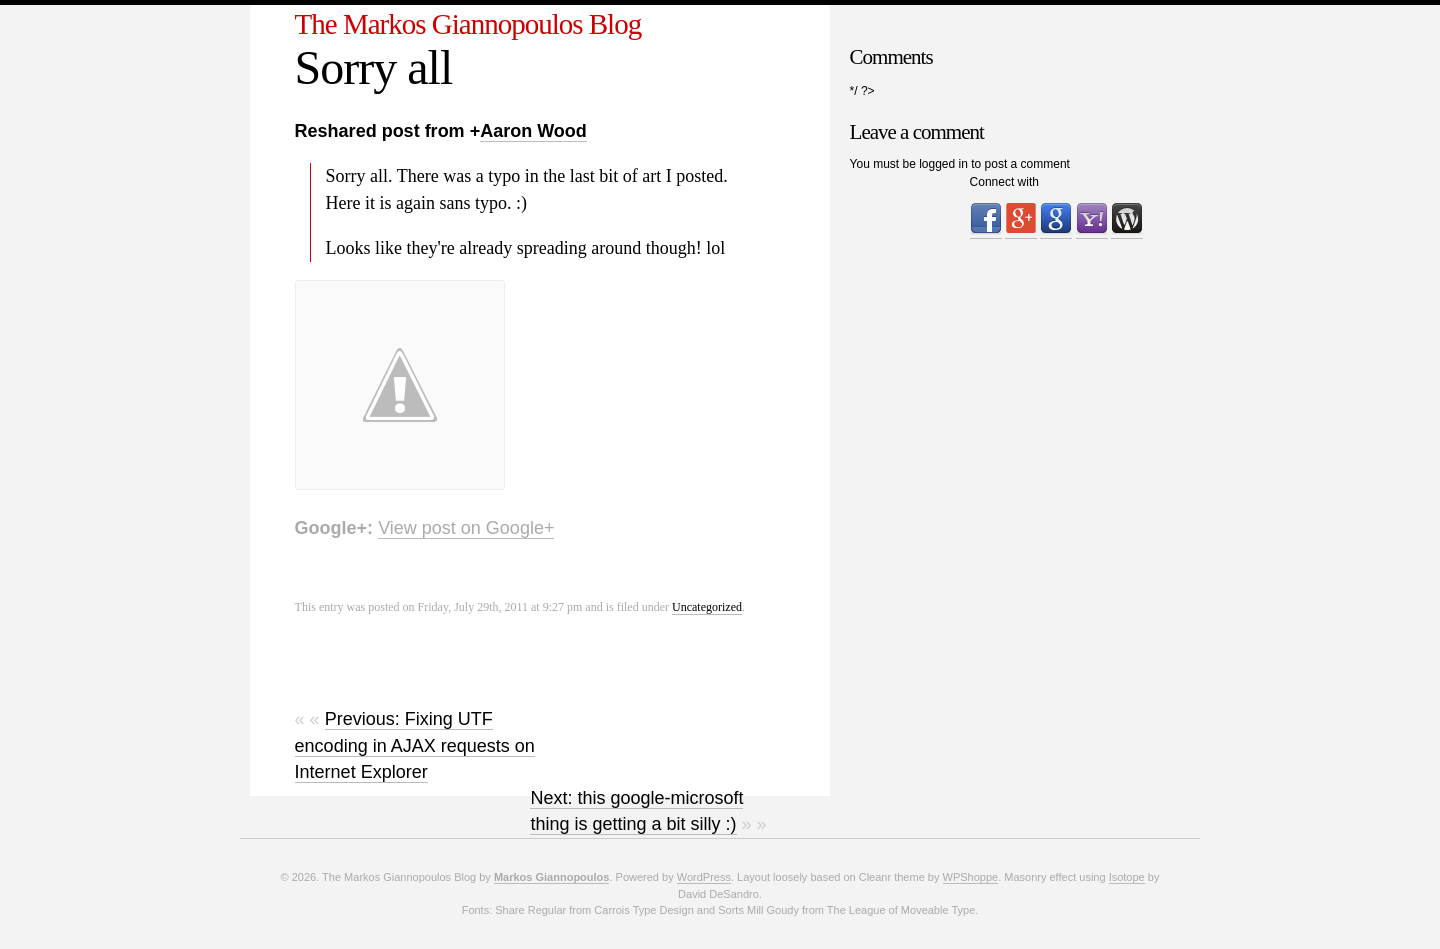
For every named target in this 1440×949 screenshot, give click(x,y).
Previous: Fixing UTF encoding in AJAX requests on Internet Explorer (415, 745)
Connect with (1004, 182)
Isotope (1127, 877)
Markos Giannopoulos (552, 877)
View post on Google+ (466, 528)
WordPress (704, 877)
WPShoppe (971, 877)
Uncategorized (707, 607)
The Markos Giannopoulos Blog (468, 24)
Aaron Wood (533, 131)
